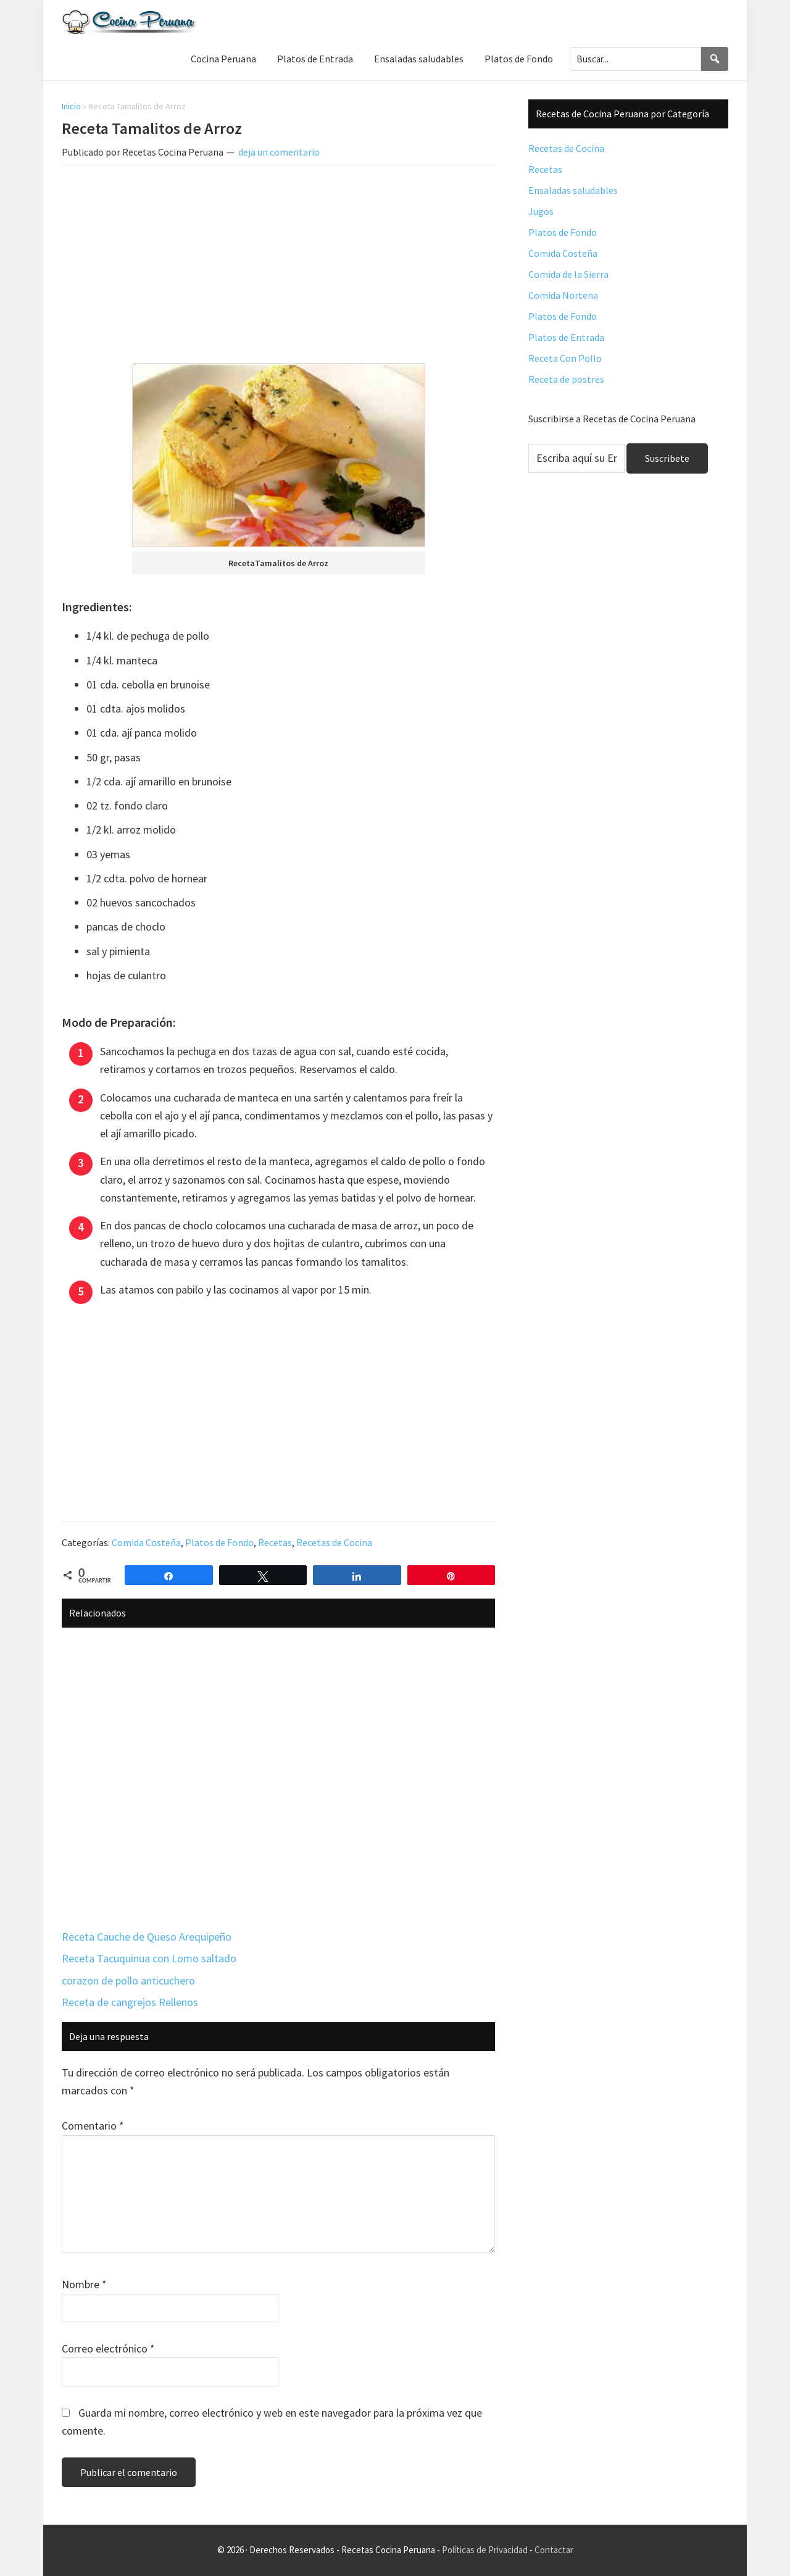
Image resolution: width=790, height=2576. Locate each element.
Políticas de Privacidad (485, 2550)
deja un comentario (279, 152)
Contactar (553, 2550)
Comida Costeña (146, 1542)
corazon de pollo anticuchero (128, 1980)
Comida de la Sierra (568, 274)
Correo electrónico (108, 2348)
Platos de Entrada (566, 337)
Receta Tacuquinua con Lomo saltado (149, 1958)
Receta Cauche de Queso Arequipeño (146, 1937)
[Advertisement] (278, 266)
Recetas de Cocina (334, 1542)
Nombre (84, 2284)
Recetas (275, 1542)
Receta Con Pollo (565, 358)
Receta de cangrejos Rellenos (130, 2002)
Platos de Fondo (219, 1542)
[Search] (714, 59)
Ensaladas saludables (573, 190)
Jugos (541, 211)
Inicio (71, 106)
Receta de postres (566, 379)
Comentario (93, 2125)
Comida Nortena (563, 295)
